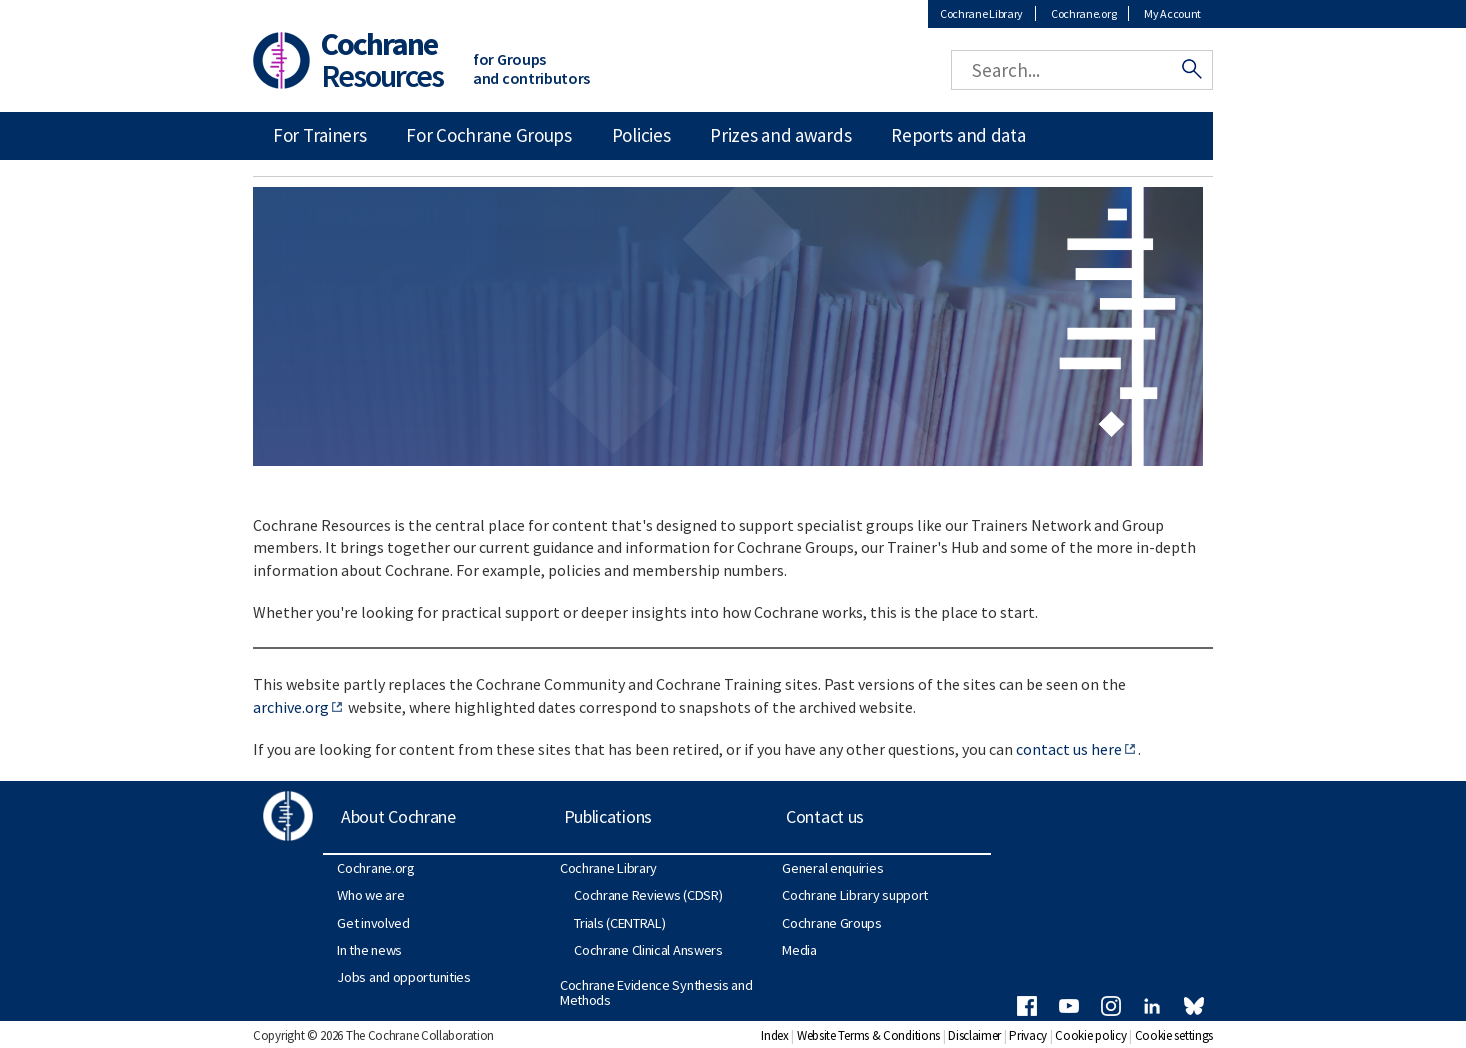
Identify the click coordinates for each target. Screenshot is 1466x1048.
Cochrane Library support (855, 895)
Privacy (1028, 1035)
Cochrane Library (981, 13)
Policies (641, 135)
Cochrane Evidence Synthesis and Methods (656, 992)
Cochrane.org (1083, 13)
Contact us (825, 816)
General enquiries (832, 868)
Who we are (370, 895)
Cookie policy (1090, 1035)
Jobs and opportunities (403, 977)
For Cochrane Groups (488, 135)
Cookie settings (1174, 1035)
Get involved (373, 923)
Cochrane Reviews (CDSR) (648, 895)
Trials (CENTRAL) (619, 923)
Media (799, 950)
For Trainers (319, 135)
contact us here (1069, 749)
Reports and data (958, 135)
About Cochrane (398, 816)
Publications (608, 816)
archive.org (291, 707)
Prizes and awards (780, 135)
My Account (1172, 13)
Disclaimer (974, 1035)
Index (775, 1035)
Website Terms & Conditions (868, 1035)
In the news (369, 950)
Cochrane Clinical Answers (648, 950)
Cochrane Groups (832, 923)
